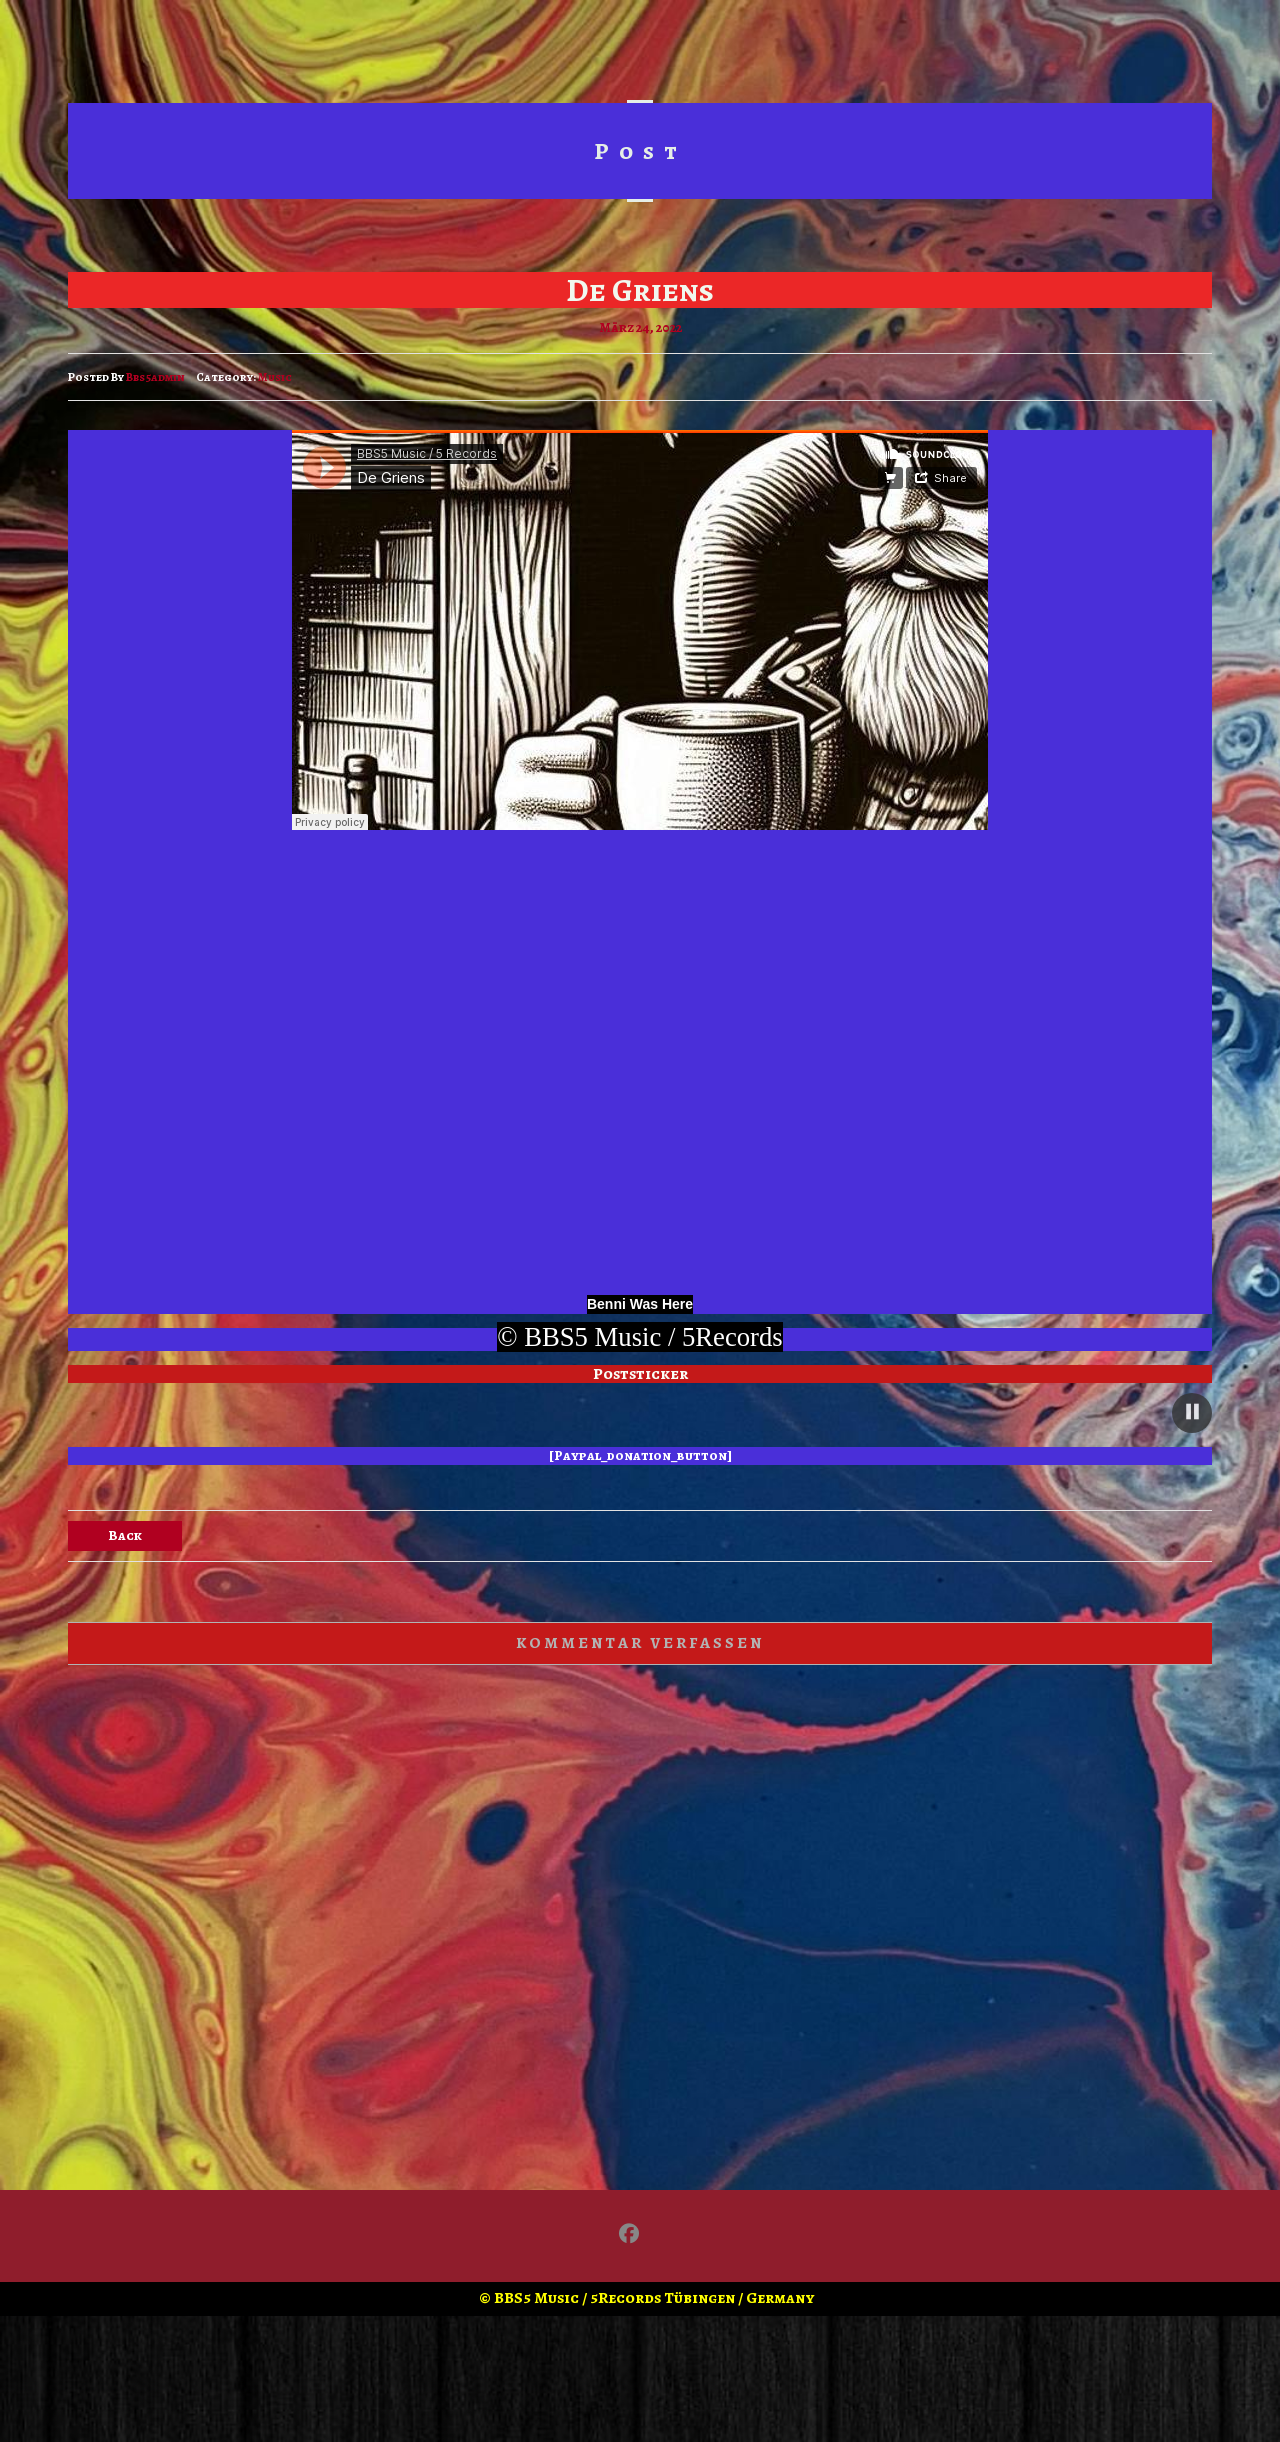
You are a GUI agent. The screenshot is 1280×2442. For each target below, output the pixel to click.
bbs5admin (155, 377)
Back (125, 1535)
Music (275, 377)
